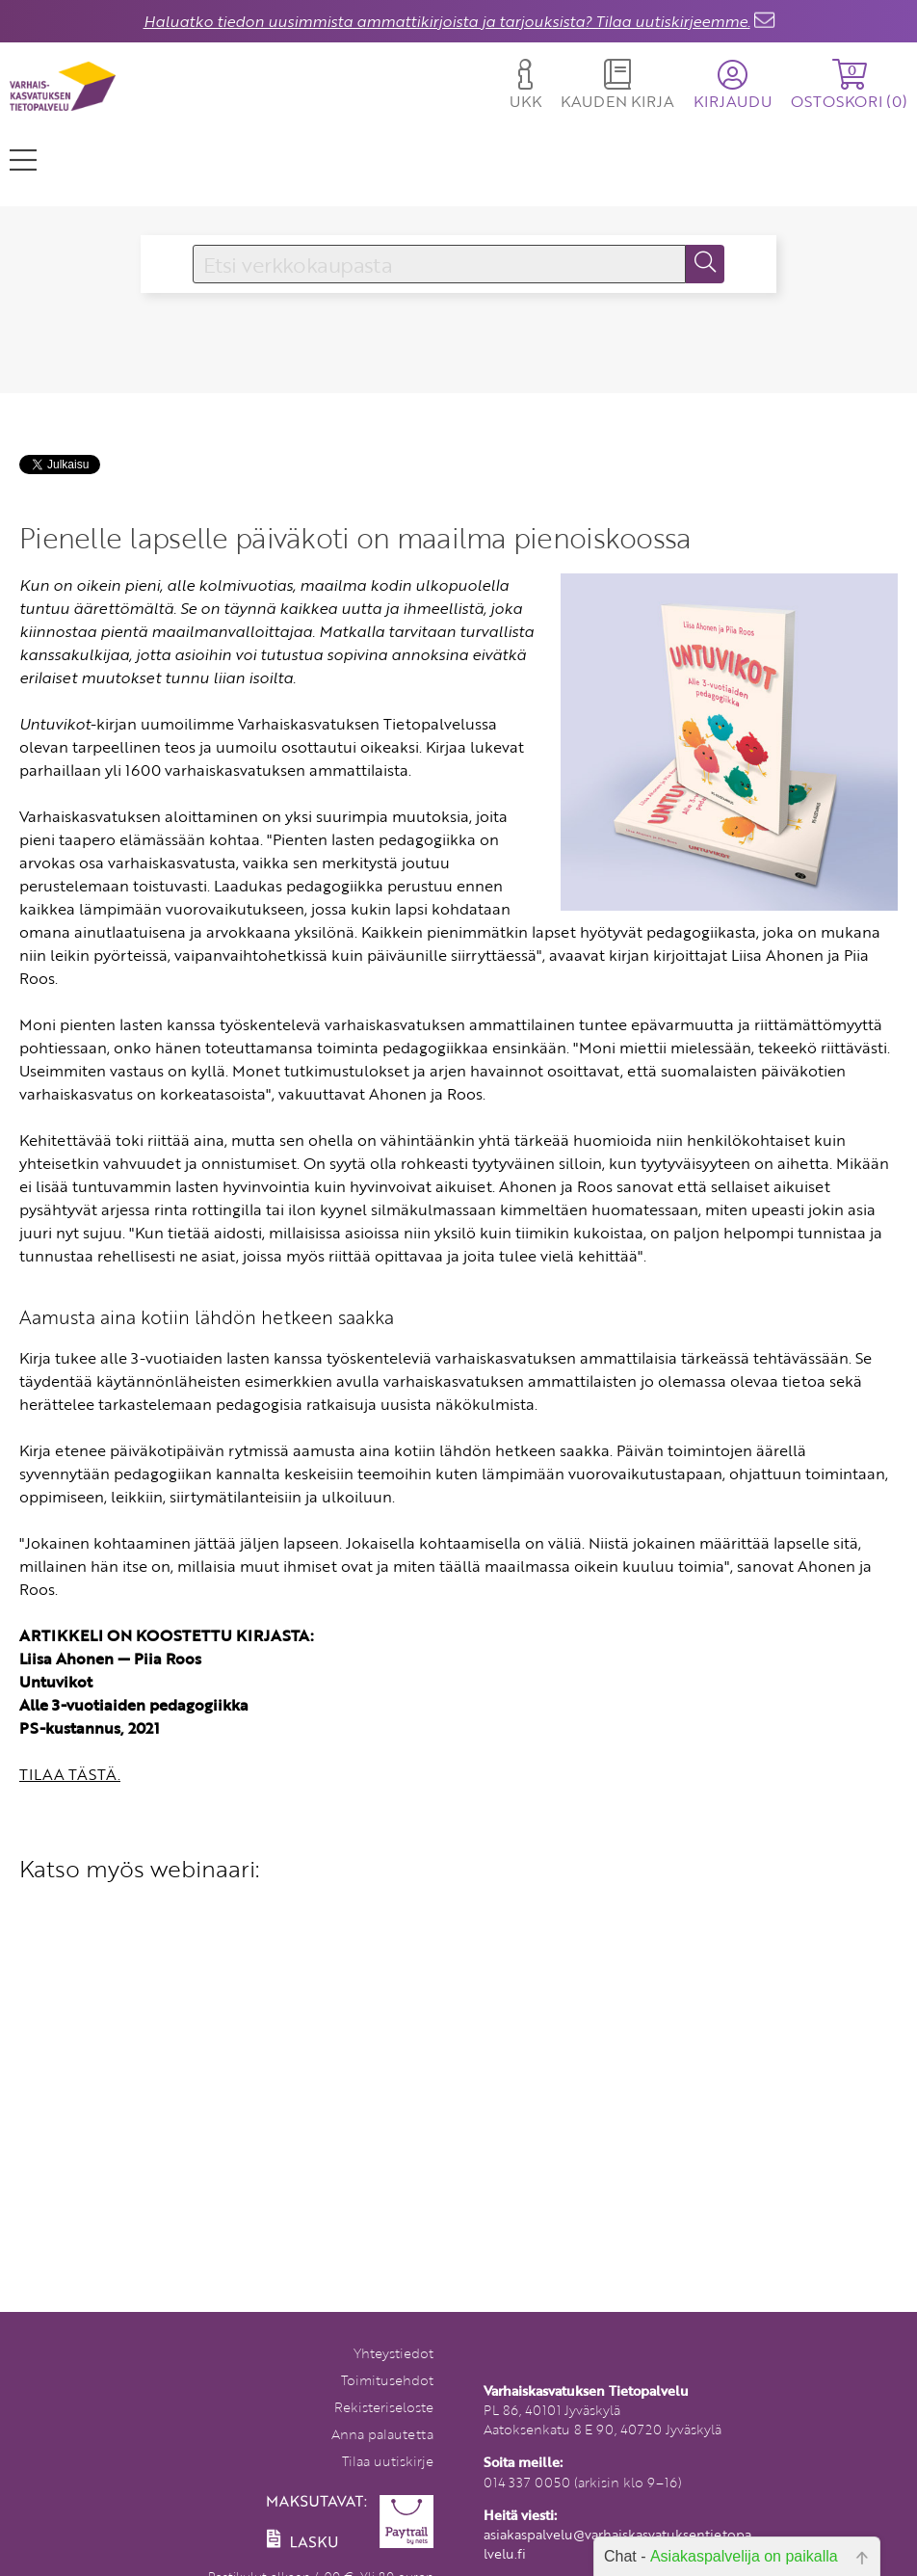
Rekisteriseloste (383, 2407)
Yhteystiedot (393, 2353)
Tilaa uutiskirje (387, 2461)
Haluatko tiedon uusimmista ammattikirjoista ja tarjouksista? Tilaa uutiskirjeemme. (447, 21)
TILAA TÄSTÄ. (69, 1774)
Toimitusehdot (387, 2380)
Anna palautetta (382, 2434)
